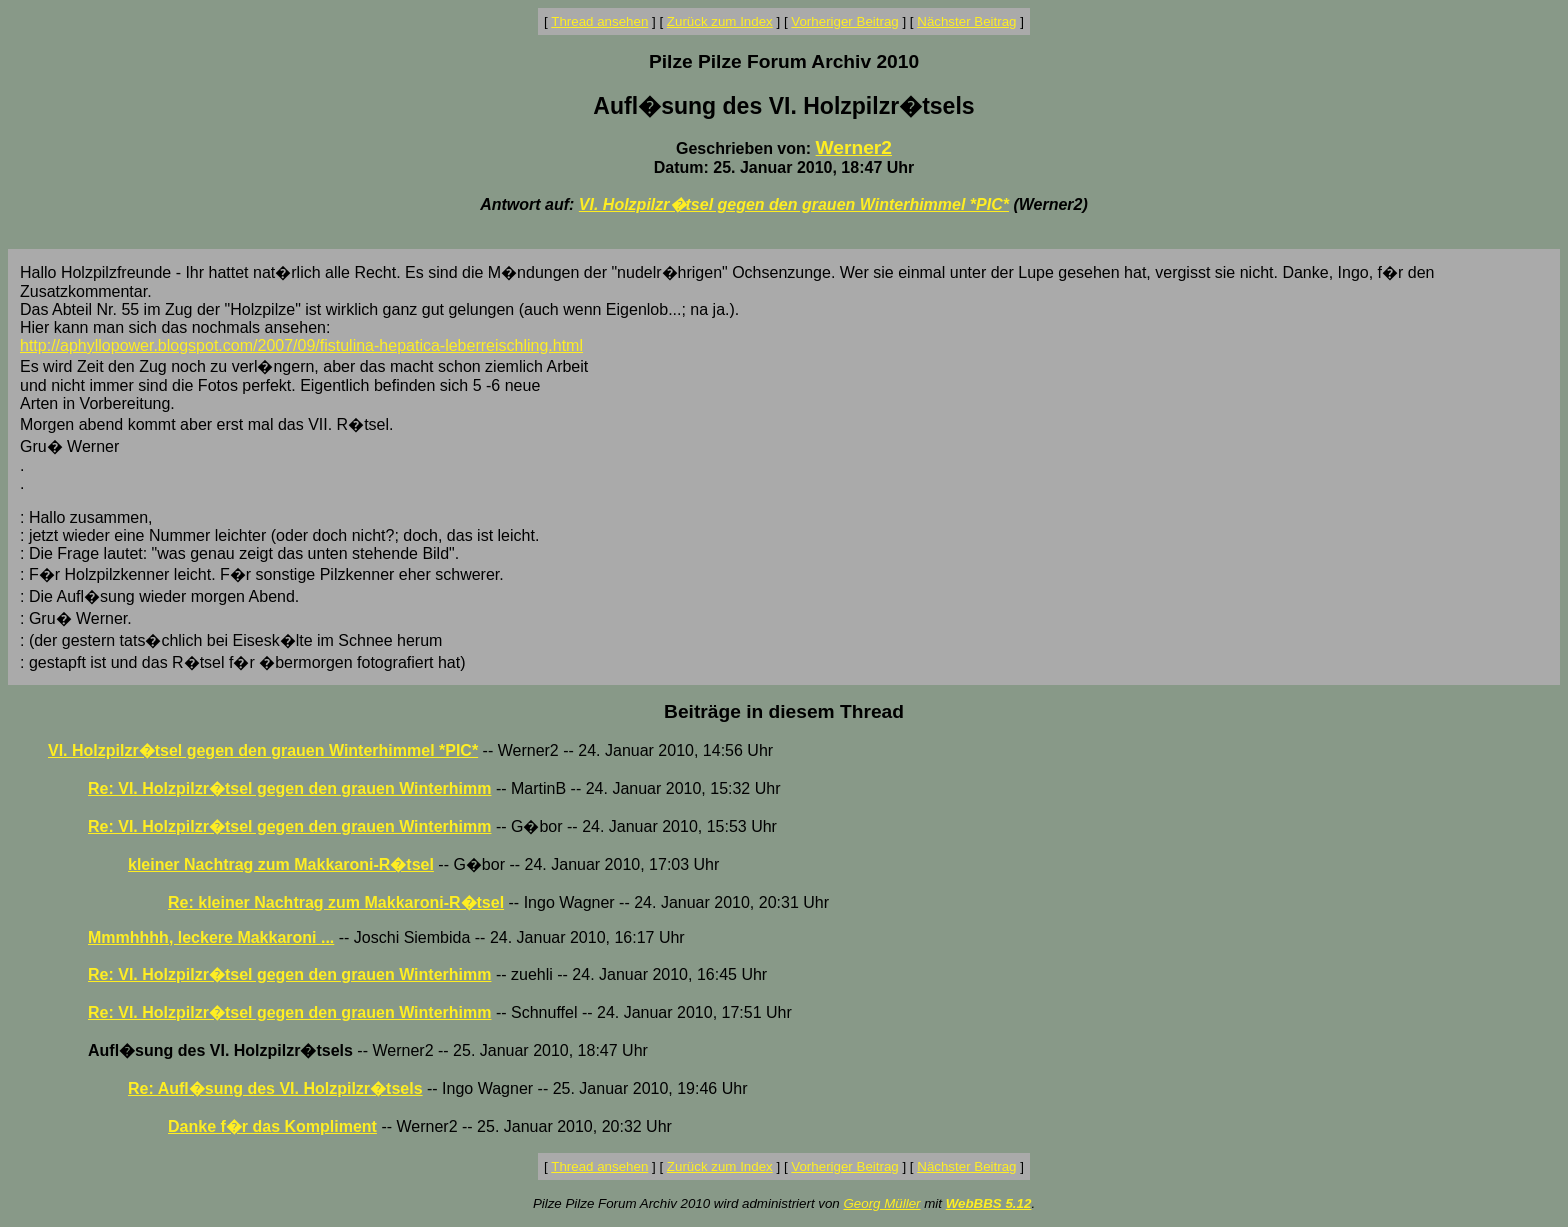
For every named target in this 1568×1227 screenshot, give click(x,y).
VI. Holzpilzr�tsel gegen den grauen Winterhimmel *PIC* (794, 204)
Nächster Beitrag (966, 21)
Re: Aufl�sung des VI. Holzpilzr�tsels (275, 1088)
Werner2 (854, 147)
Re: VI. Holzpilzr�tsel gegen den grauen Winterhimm (289, 788)
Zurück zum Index (720, 21)
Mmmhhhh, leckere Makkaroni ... (211, 937)
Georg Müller (881, 1203)
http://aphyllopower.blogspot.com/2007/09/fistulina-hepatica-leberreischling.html (301, 345)
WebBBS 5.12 (989, 1203)
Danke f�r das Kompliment (272, 1126)
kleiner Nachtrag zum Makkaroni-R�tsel (281, 864)
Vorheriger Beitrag (844, 21)
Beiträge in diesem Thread (784, 711)
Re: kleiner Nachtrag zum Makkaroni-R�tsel (336, 902)
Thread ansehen (599, 21)
